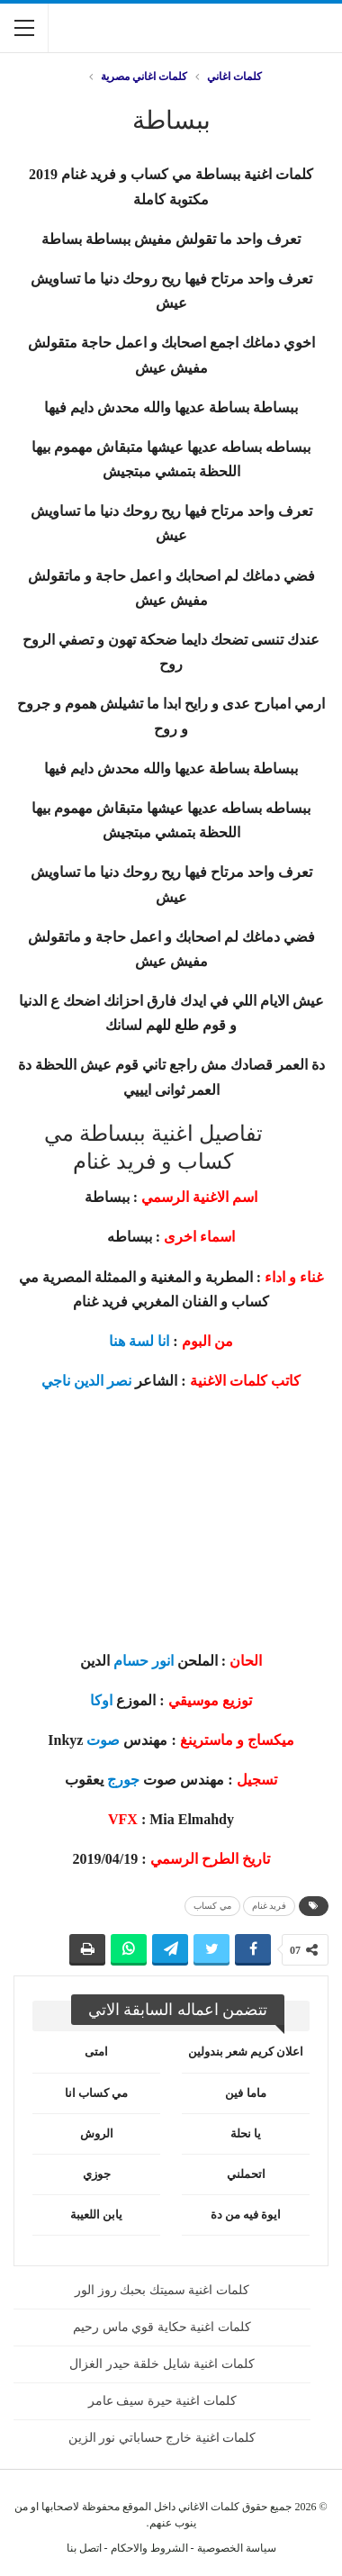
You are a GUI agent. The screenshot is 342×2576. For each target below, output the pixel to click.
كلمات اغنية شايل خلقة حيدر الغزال (162, 2364)
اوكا (101, 1700)
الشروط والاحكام (149, 2548)
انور (163, 1660)
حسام (130, 1660)
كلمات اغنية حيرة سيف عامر (162, 2401)
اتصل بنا (84, 2548)
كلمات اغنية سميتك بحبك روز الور (162, 2290)
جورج (123, 1779)
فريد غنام (269, 1906)
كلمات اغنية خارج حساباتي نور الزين (162, 2438)
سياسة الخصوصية (236, 2548)
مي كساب (212, 1906)
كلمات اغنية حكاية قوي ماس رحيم (162, 2327)
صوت (103, 1740)
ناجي (55, 1380)
